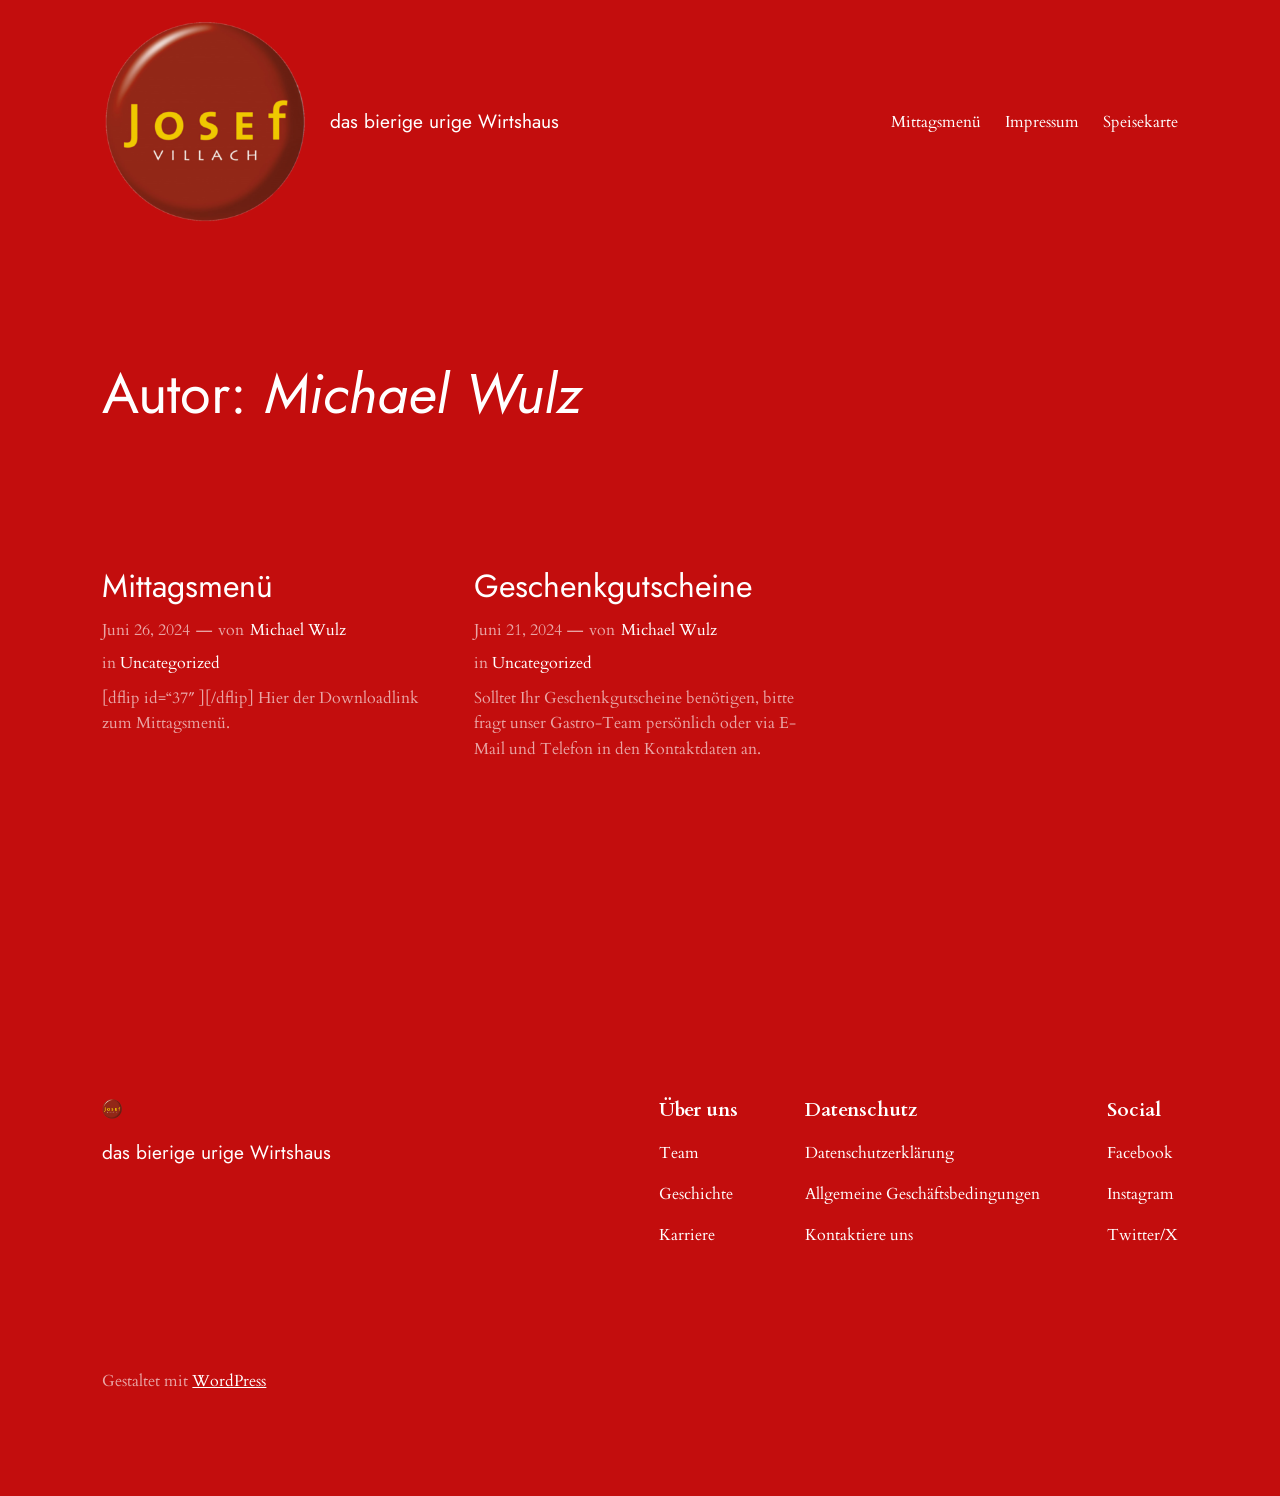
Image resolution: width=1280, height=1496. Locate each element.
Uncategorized (170, 663)
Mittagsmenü (187, 586)
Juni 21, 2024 (518, 630)
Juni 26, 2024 (146, 630)
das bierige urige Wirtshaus (444, 121)
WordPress (229, 1381)
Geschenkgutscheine (613, 586)
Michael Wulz (298, 630)
